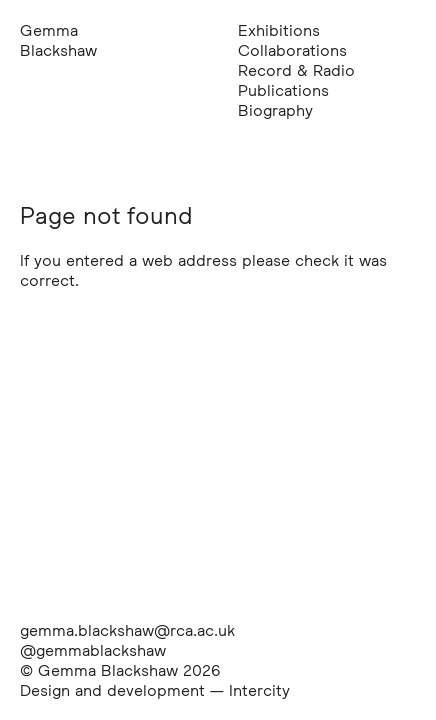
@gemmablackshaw (93, 650)
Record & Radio (296, 70)
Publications (283, 90)
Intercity (259, 690)
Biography (275, 110)
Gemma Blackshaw (58, 40)
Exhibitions (279, 30)
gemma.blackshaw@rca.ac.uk (127, 630)
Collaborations (292, 50)
